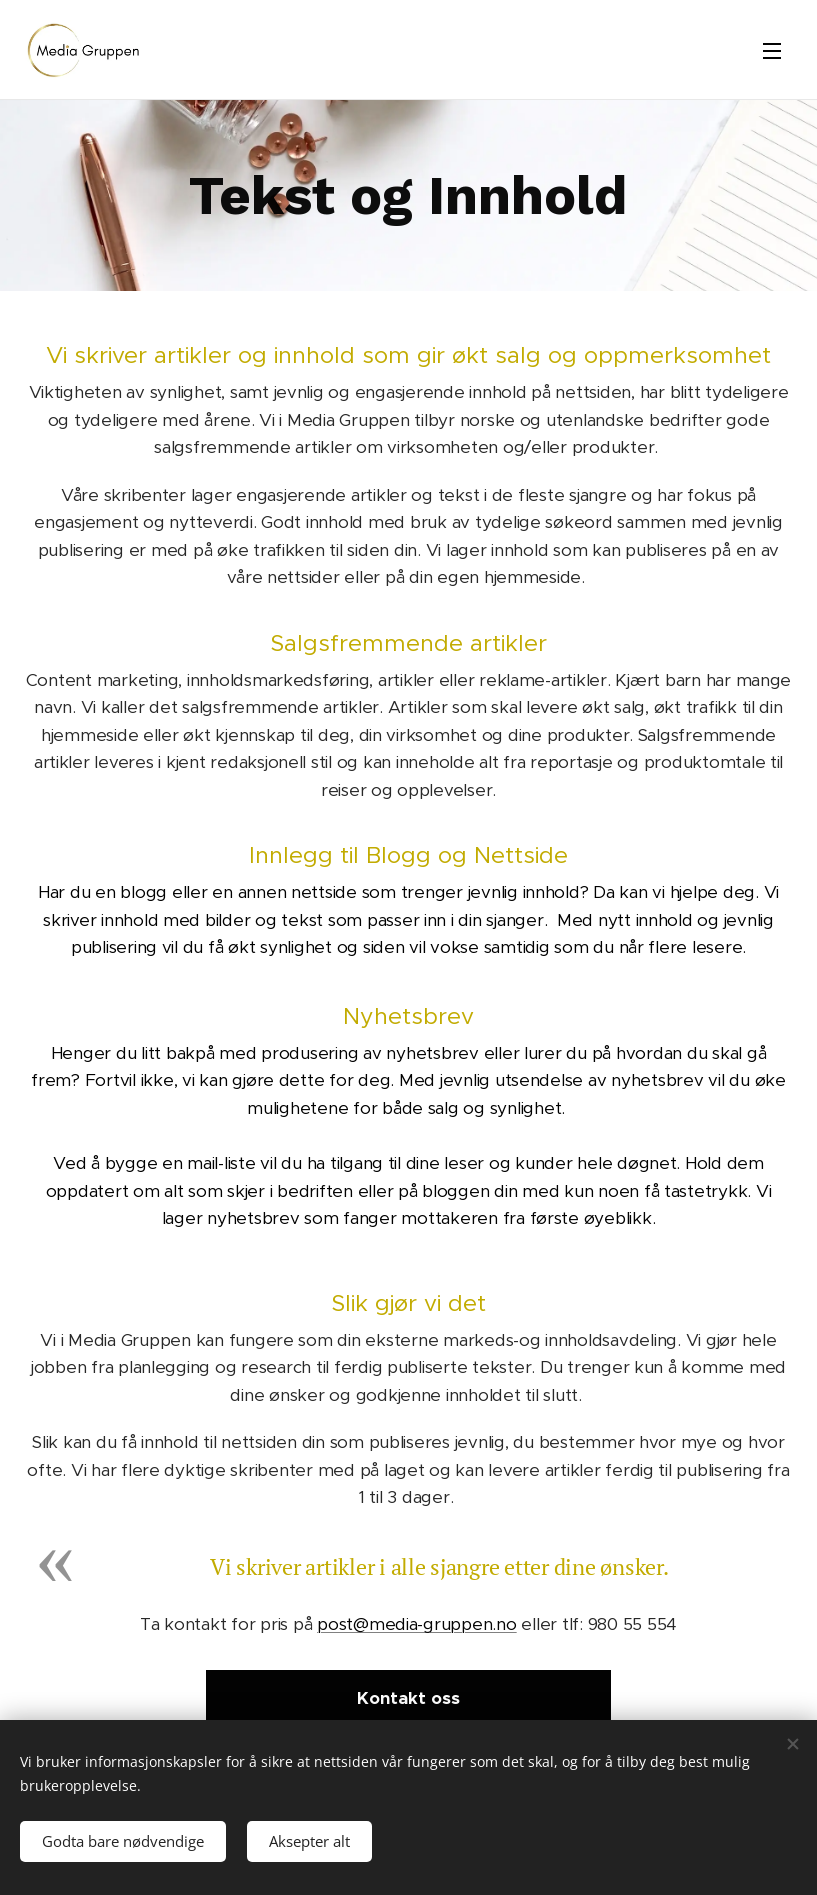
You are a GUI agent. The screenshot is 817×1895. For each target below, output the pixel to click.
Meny (772, 51)
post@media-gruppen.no (417, 1624)
